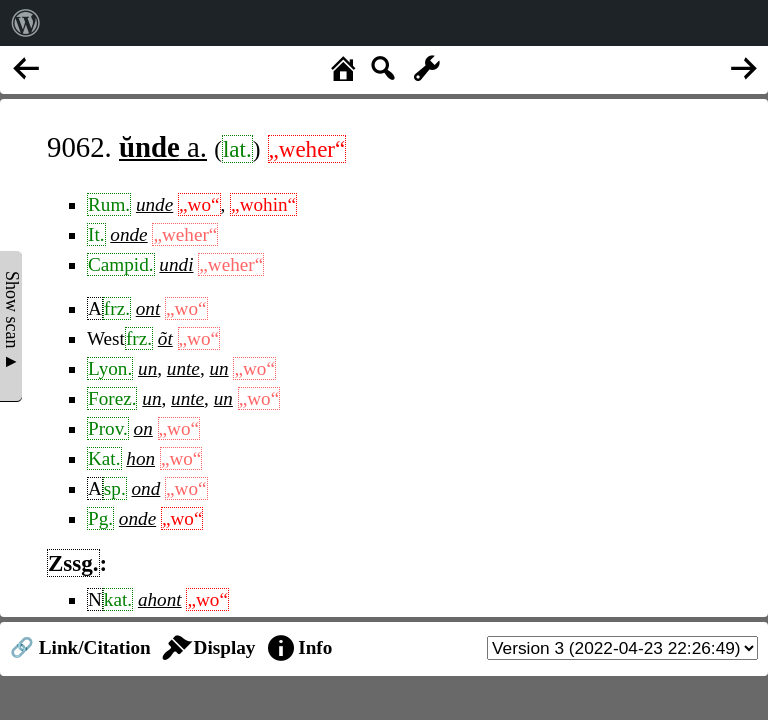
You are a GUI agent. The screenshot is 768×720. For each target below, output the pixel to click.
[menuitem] (26, 23)
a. (163, 147)
